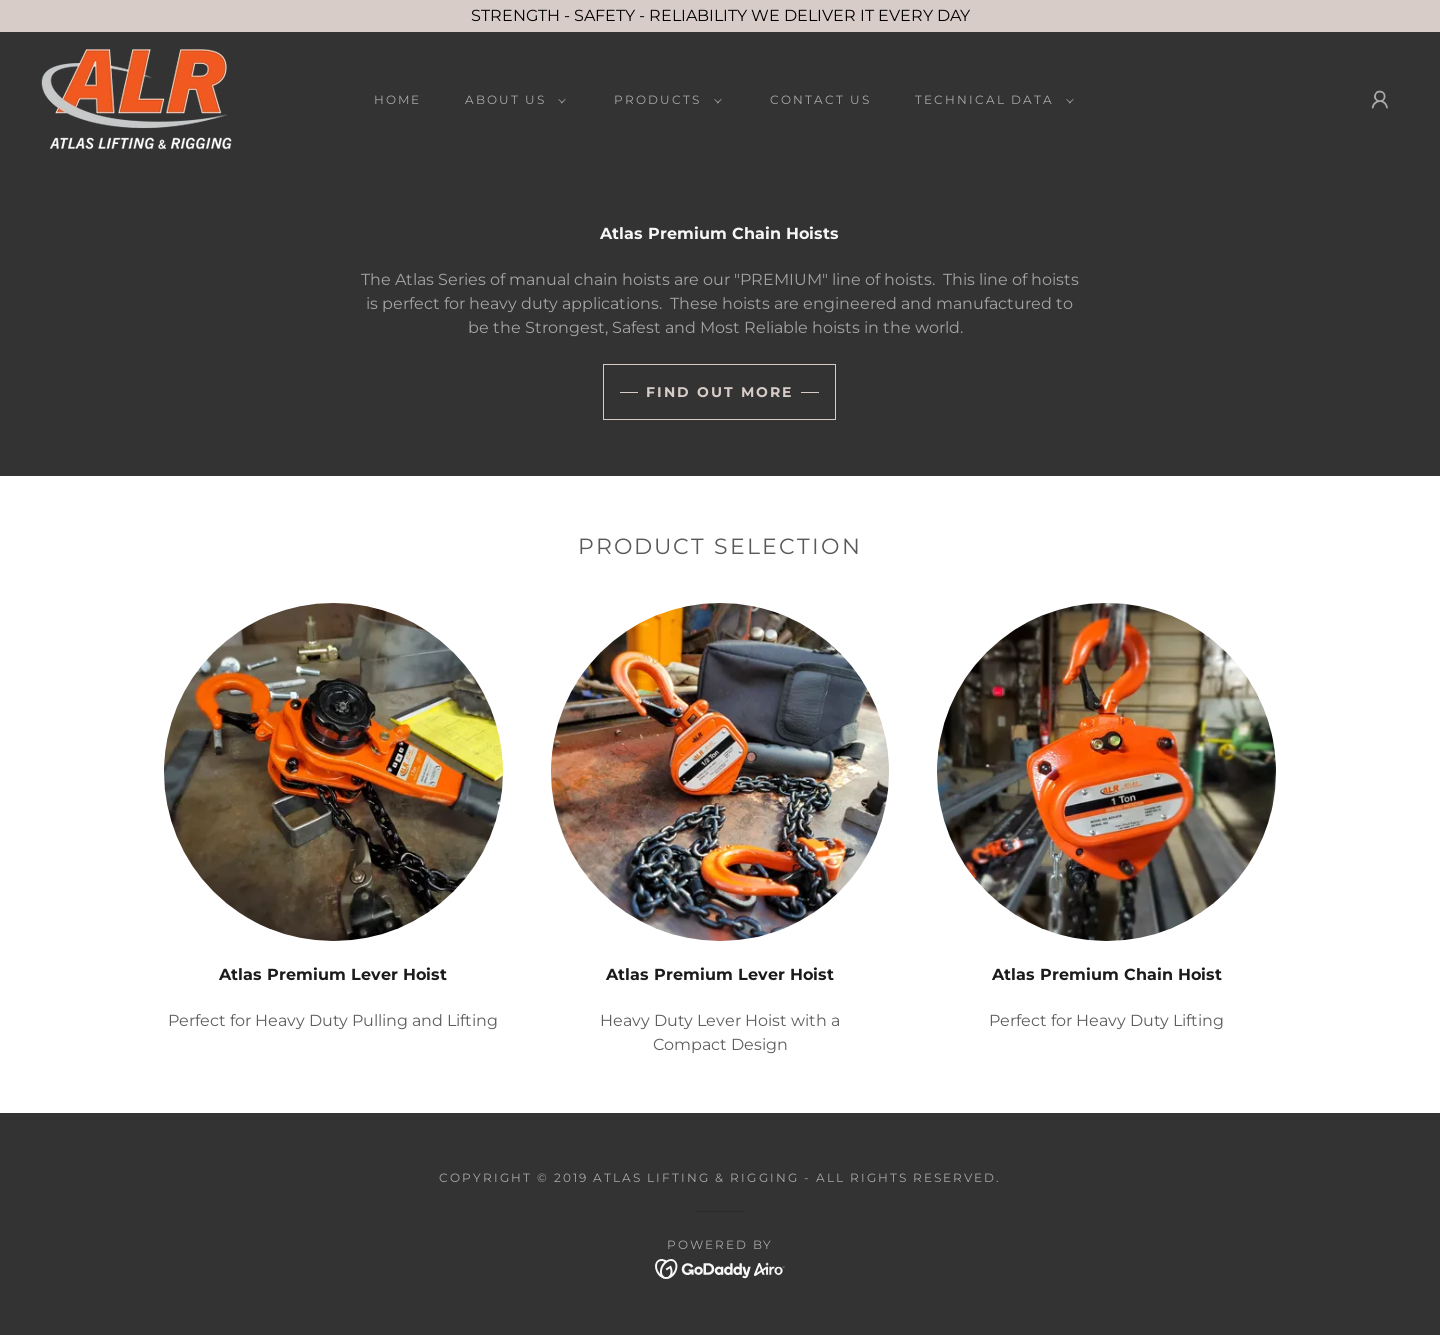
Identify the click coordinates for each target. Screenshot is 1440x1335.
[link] (137, 98)
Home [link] (397, 99)
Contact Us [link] (820, 99)
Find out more (719, 392)
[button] (511, 100)
